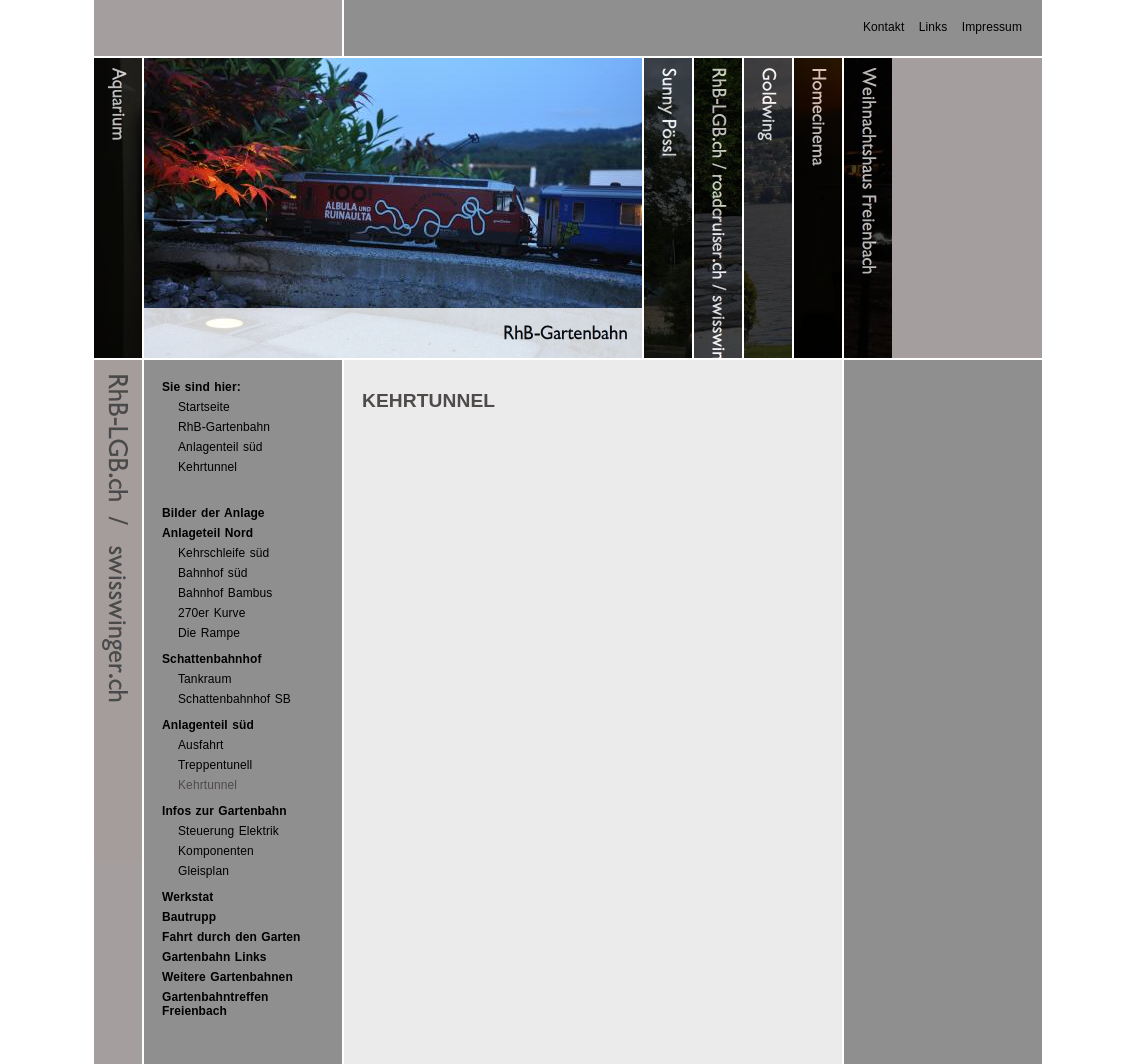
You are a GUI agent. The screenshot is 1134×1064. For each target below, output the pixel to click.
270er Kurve (211, 613)
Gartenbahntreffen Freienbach (215, 1004)
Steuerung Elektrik (228, 831)
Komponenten (216, 851)
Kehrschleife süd (223, 553)
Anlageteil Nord (207, 533)
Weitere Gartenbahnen (227, 977)
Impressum (992, 27)
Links (933, 27)
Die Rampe (209, 633)
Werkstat (187, 897)
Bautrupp (189, 917)
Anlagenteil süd (220, 447)
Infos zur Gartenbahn (224, 811)
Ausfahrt (201, 745)
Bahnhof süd (213, 573)
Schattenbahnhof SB (234, 699)
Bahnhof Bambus (225, 593)
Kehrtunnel (207, 467)
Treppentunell (215, 765)
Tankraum (205, 679)
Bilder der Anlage (213, 513)
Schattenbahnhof (212, 659)
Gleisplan (203, 871)
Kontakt (883, 27)
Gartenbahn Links (214, 957)
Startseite (204, 407)
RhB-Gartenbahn (224, 427)
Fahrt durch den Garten (231, 937)
